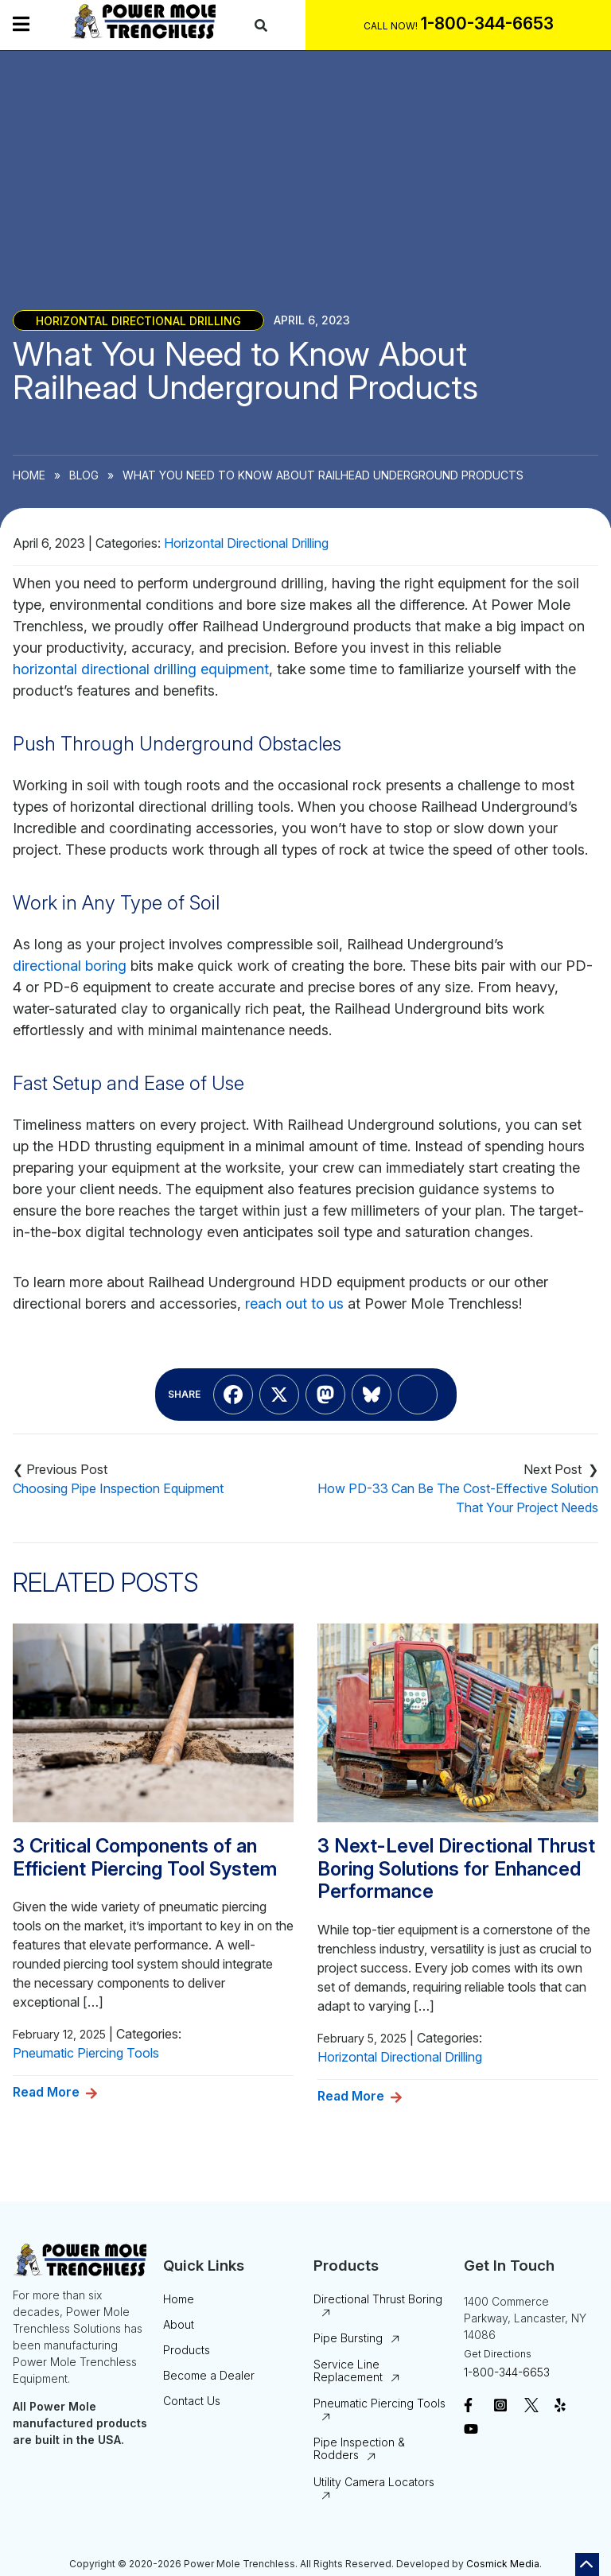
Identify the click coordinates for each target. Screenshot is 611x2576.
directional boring (69, 965)
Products (186, 2350)
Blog (84, 475)
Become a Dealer (209, 2375)
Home (29, 475)
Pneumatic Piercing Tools (86, 2053)
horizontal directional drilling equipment (141, 669)
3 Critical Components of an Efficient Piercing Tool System (145, 1857)
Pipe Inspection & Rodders (359, 2448)
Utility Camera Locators (373, 2482)
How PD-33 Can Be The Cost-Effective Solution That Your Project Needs (457, 1497)
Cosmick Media (502, 2564)
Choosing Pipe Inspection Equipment (118, 1488)
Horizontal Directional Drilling (138, 320)
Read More (46, 2092)
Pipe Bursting (348, 2338)
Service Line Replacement (348, 2370)
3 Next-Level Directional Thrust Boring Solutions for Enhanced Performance (456, 1869)
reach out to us (294, 1303)
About (178, 2324)
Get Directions (497, 2354)
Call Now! (391, 26)
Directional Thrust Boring (377, 2299)
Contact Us (191, 2400)
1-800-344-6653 (507, 2372)
